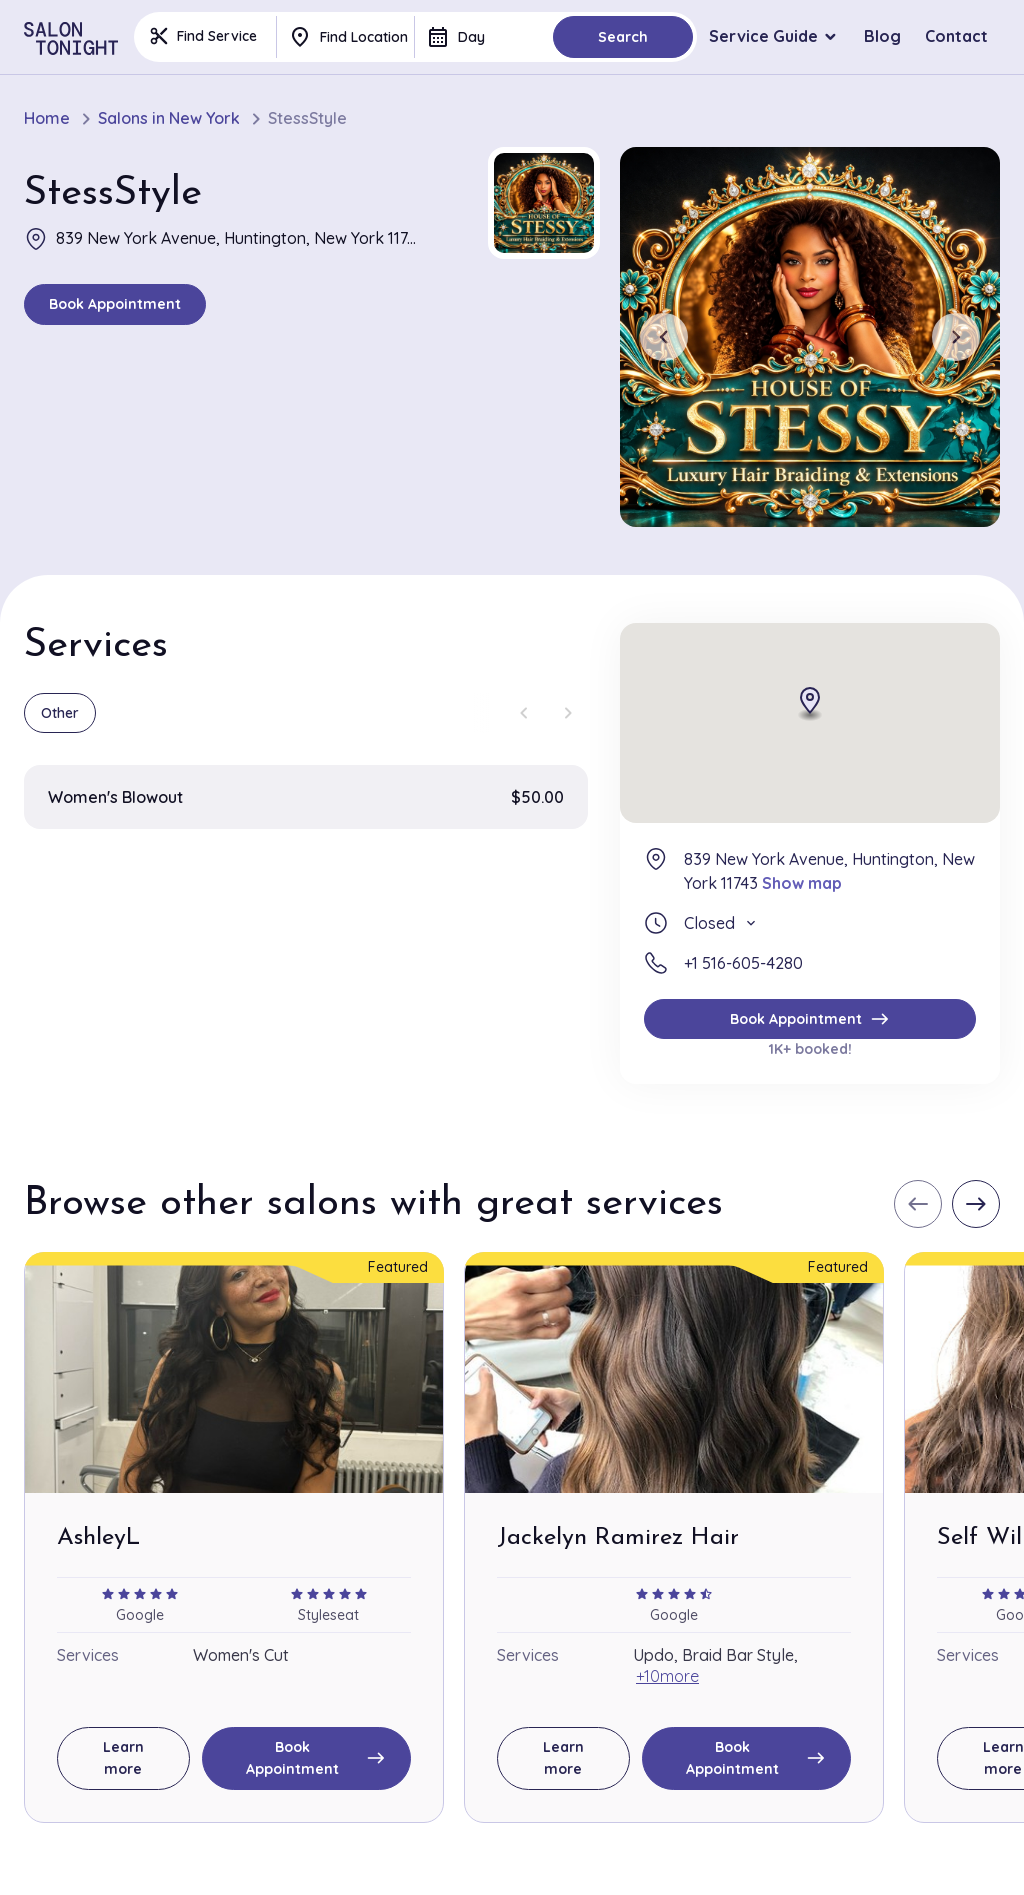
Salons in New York (169, 118)
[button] (544, 203)
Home (47, 118)
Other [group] (60, 713)
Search (623, 37)
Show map (802, 883)
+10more (667, 1676)
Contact (956, 36)
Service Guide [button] (763, 36)
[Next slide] (956, 337)
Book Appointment (115, 304)
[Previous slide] (664, 337)
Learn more (123, 1758)
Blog (882, 36)
